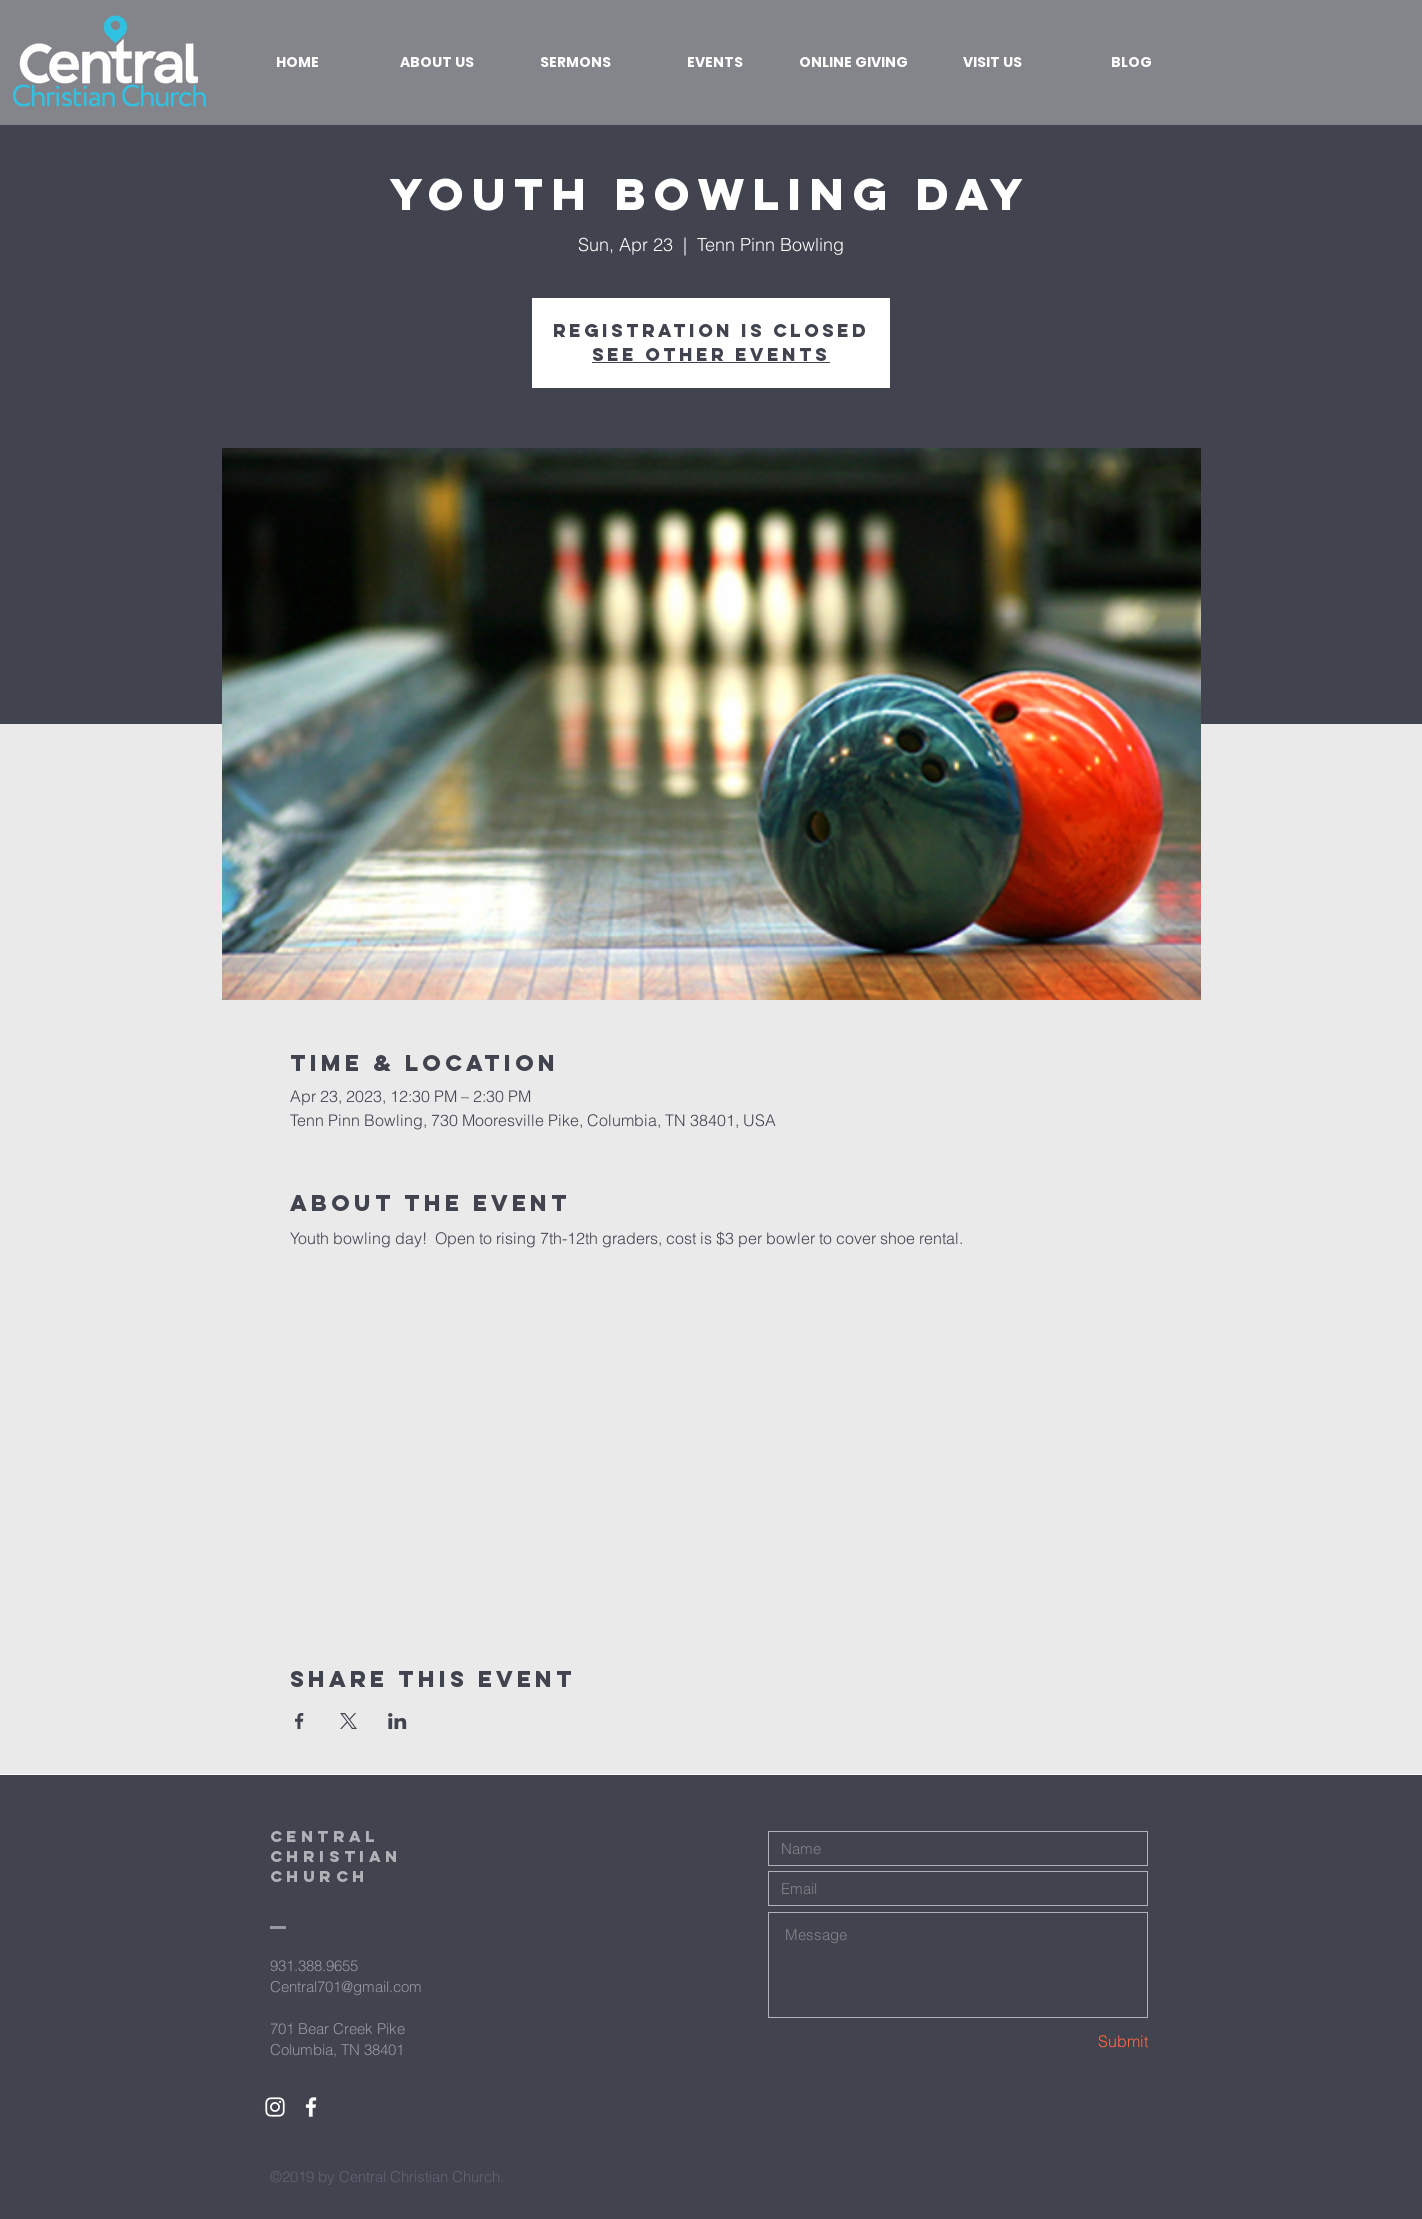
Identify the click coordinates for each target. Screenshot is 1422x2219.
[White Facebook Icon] (311, 2107)
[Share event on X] (348, 1721)
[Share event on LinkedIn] (397, 1721)
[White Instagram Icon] (275, 2107)
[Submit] (1077, 2041)
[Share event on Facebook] (299, 1721)
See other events (711, 354)
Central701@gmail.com (346, 1986)
